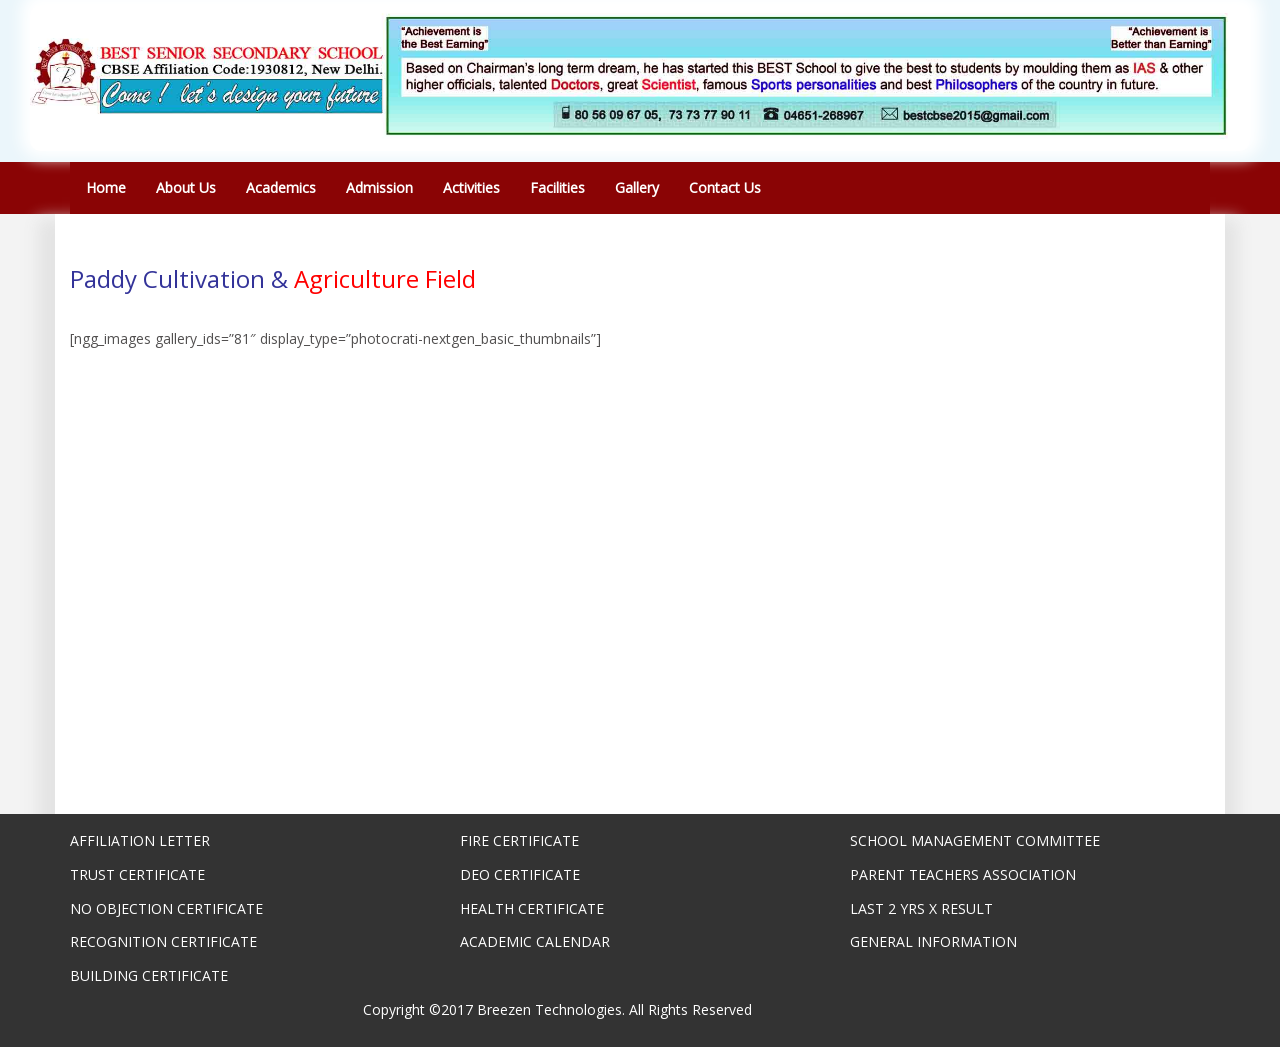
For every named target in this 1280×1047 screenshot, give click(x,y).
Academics (281, 187)
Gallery (637, 187)
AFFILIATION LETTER (140, 840)
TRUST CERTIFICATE (137, 874)
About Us (186, 187)
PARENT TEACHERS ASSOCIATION (963, 874)
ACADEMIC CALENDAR (535, 941)
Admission (379, 187)
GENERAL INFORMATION (933, 941)
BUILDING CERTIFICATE (149, 975)
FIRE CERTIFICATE (519, 840)
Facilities (557, 187)
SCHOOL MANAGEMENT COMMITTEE (975, 840)
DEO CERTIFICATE (520, 874)
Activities (471, 187)
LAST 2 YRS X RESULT (921, 908)
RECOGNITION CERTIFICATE (163, 941)
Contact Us (725, 187)
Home (106, 187)
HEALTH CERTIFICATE (532, 908)
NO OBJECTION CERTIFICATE (166, 908)
